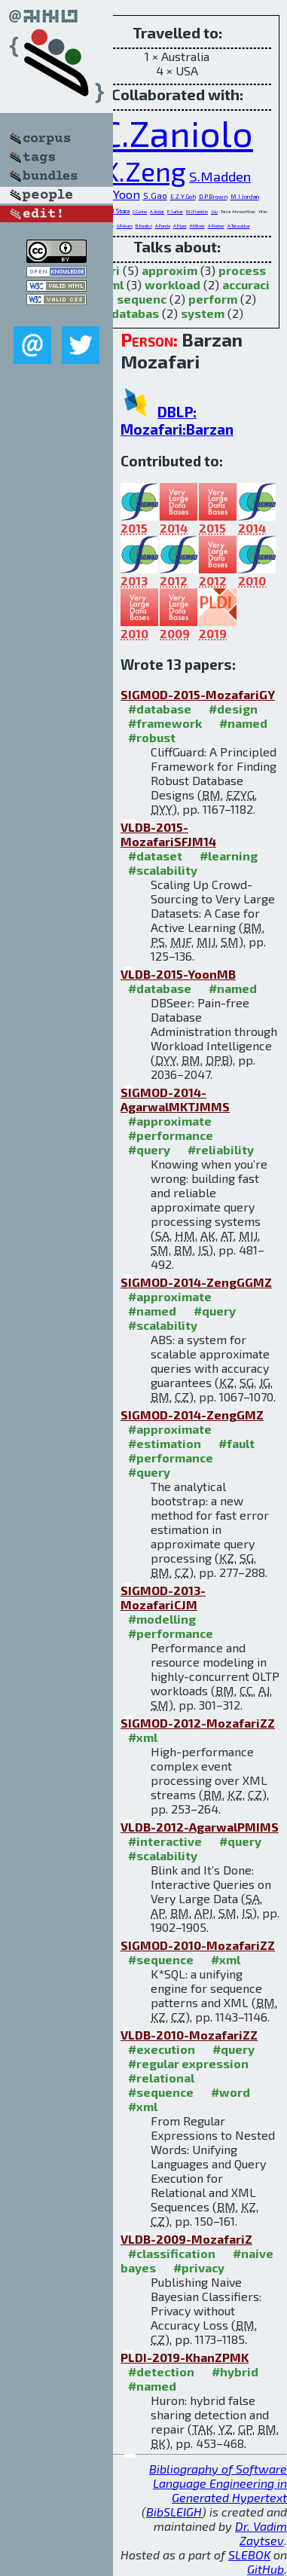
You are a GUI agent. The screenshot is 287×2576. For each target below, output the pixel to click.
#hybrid (235, 2371)
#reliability (221, 1149)
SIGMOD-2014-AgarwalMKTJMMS (175, 1099)
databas (135, 313)
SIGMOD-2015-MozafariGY (198, 694)
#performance (170, 1135)
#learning (229, 855)
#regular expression (188, 2063)
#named (243, 723)
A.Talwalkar (238, 225)
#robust (152, 737)
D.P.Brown (213, 196)
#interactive (165, 1841)
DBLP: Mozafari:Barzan (177, 420)
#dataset (155, 855)
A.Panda (162, 225)
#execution (161, 2049)
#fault (236, 1443)
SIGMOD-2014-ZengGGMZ (196, 1282)
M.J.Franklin (197, 211)
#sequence (161, 1959)
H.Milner (197, 225)
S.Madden (220, 176)
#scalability (162, 870)
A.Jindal (157, 211)
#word (230, 2092)
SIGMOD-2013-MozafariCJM (163, 1597)
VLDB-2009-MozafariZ (186, 2239)
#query (149, 1149)
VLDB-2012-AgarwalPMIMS (200, 1827)
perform (212, 299)
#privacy (198, 2267)
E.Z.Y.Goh (183, 196)
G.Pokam (125, 225)
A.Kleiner (216, 225)
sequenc (141, 299)
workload (172, 284)
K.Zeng (144, 170)
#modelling (162, 1619)
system (202, 313)
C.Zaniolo (177, 132)
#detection (161, 2371)
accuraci (246, 284)
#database (159, 708)
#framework (165, 723)
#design (233, 708)
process (242, 270)
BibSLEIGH (174, 2511)
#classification (171, 2253)
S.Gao (155, 195)
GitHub (265, 2569)
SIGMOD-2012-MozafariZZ (198, 1723)
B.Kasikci (144, 225)
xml (113, 284)
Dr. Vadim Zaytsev (261, 2533)
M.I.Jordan (245, 196)
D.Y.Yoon (118, 194)
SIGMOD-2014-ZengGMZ (192, 1414)
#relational (161, 2077)
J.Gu (214, 211)
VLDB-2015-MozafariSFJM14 (168, 834)
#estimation (164, 1443)
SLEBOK (249, 2554)
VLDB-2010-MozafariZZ (189, 2034)
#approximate (170, 1121)
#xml (142, 1737)
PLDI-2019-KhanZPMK (185, 2357)
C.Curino (140, 211)
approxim (169, 270)
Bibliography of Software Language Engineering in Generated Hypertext (218, 2482)
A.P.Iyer (180, 225)
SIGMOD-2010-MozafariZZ (198, 1945)
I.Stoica (121, 211)
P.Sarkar (175, 211)
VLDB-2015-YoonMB (178, 974)
